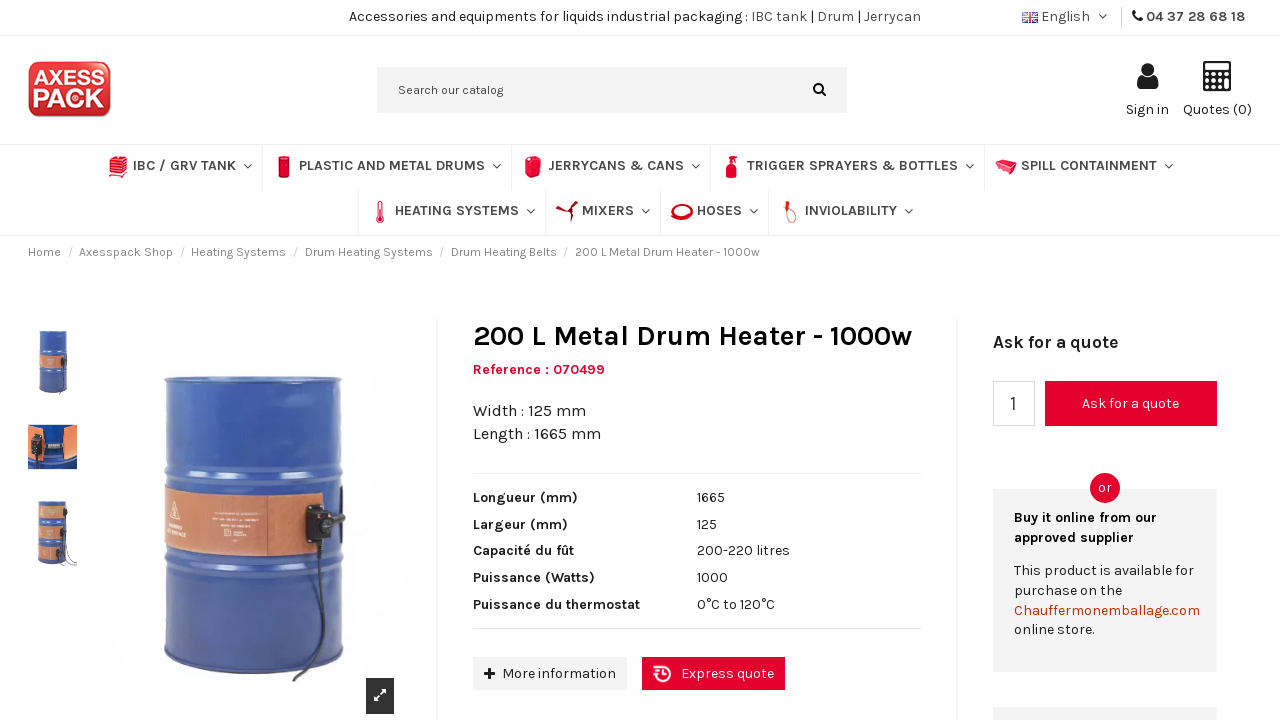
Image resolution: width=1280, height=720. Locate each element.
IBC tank (779, 16)
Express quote (727, 673)
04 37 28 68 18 (1195, 16)
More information (550, 673)
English (1066, 16)
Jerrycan (892, 16)
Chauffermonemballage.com (1107, 610)
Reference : (511, 369)
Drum (835, 16)
